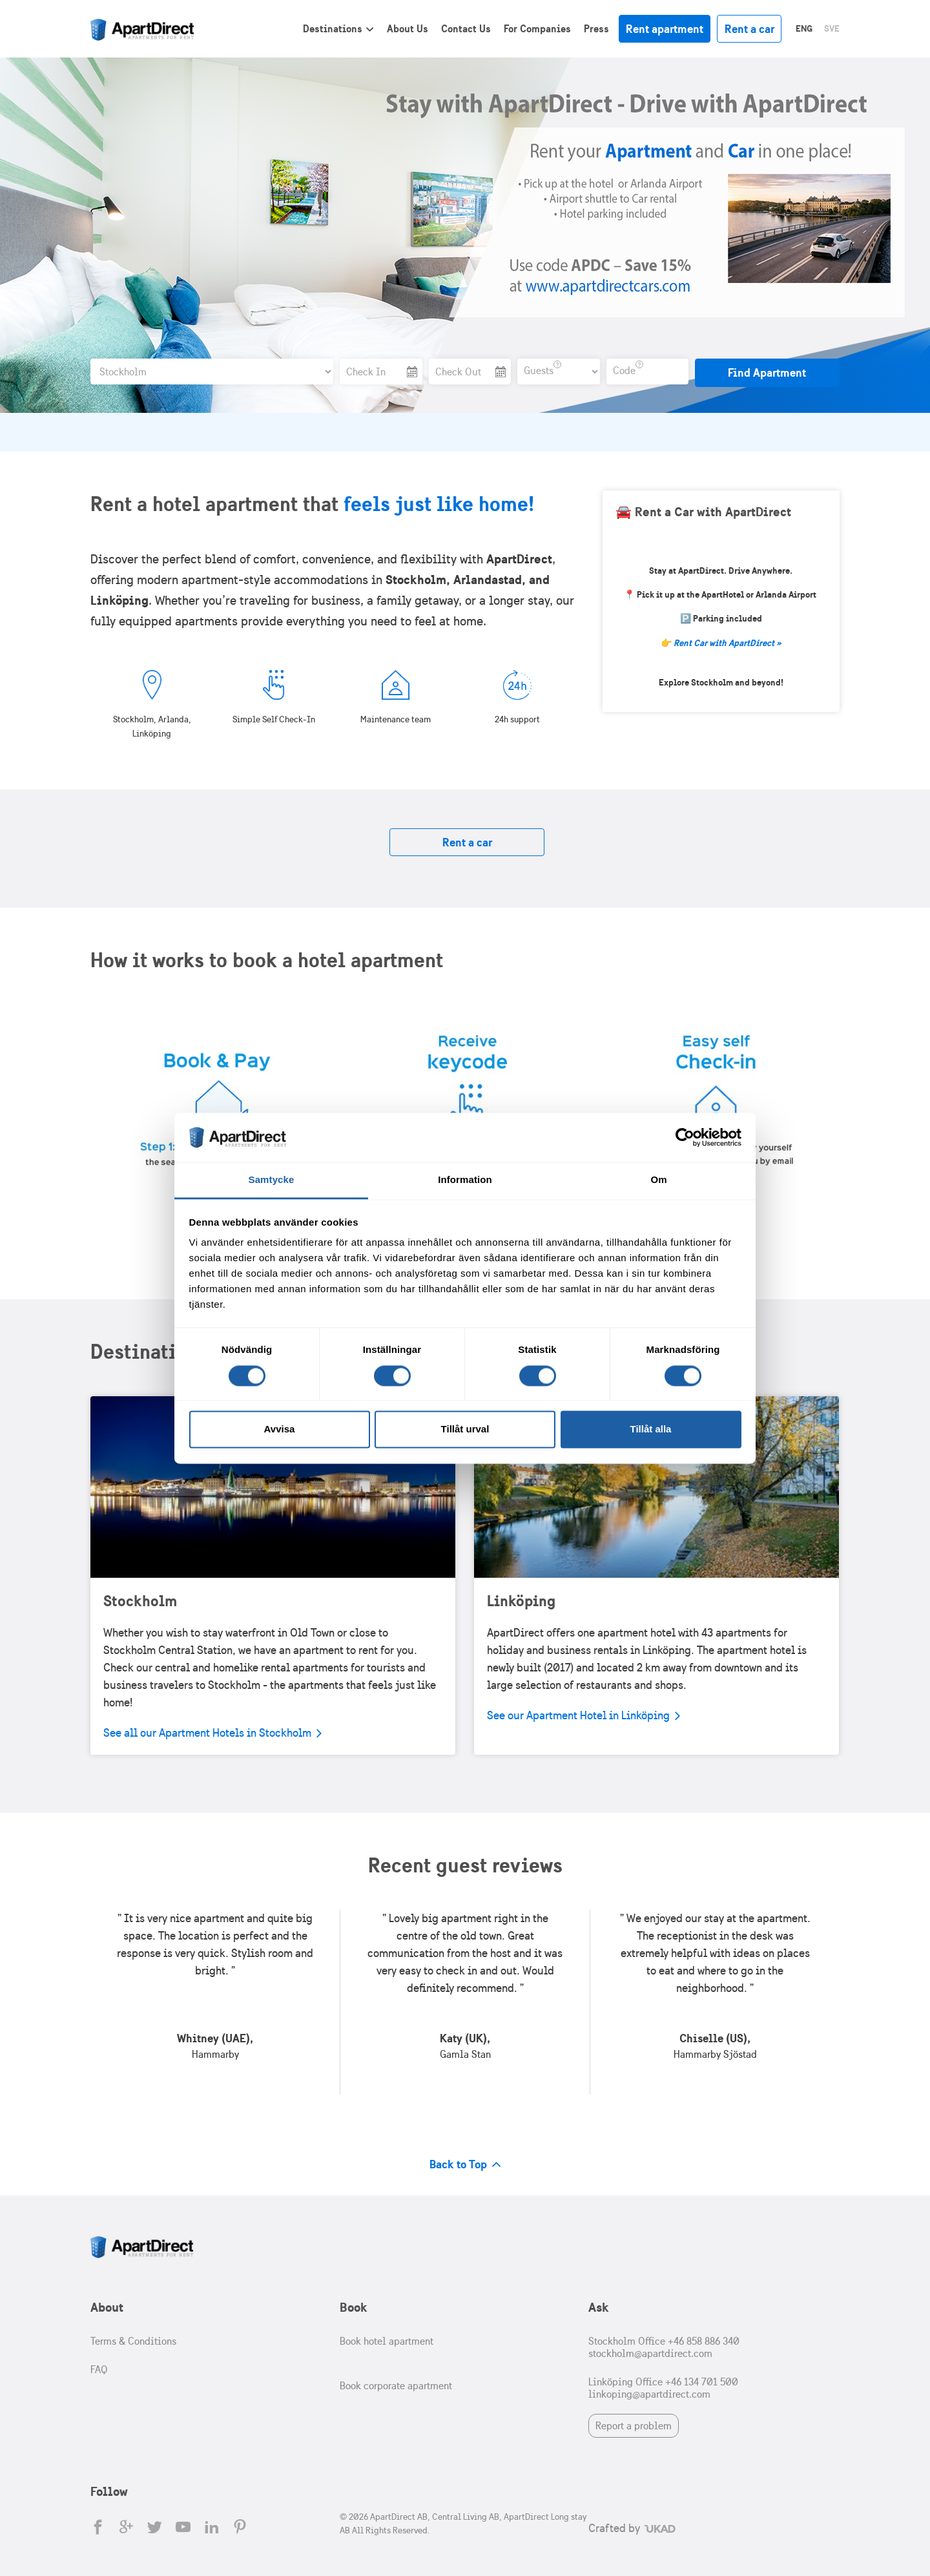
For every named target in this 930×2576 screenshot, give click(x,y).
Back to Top (465, 2164)
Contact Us (466, 28)
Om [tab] (658, 1180)
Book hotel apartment (386, 2341)
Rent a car (749, 28)
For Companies (537, 28)
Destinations (332, 28)
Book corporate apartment (396, 2386)
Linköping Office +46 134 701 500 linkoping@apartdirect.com (663, 2388)
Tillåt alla (651, 1429)
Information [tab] (465, 1180)
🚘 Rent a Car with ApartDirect (703, 511)
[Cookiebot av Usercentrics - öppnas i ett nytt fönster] (684, 1137)
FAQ (99, 2369)
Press (596, 28)
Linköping (521, 1600)
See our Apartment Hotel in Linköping (583, 1715)
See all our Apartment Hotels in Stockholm (212, 1732)
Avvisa (279, 1429)
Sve (832, 28)
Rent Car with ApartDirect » (727, 643)
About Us (407, 28)
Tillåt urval (465, 1429)
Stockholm (140, 1600)
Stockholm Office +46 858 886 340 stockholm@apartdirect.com (663, 2347)
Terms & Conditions (133, 2341)
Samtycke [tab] (271, 1180)
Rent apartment (664, 28)
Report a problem (633, 2426)
